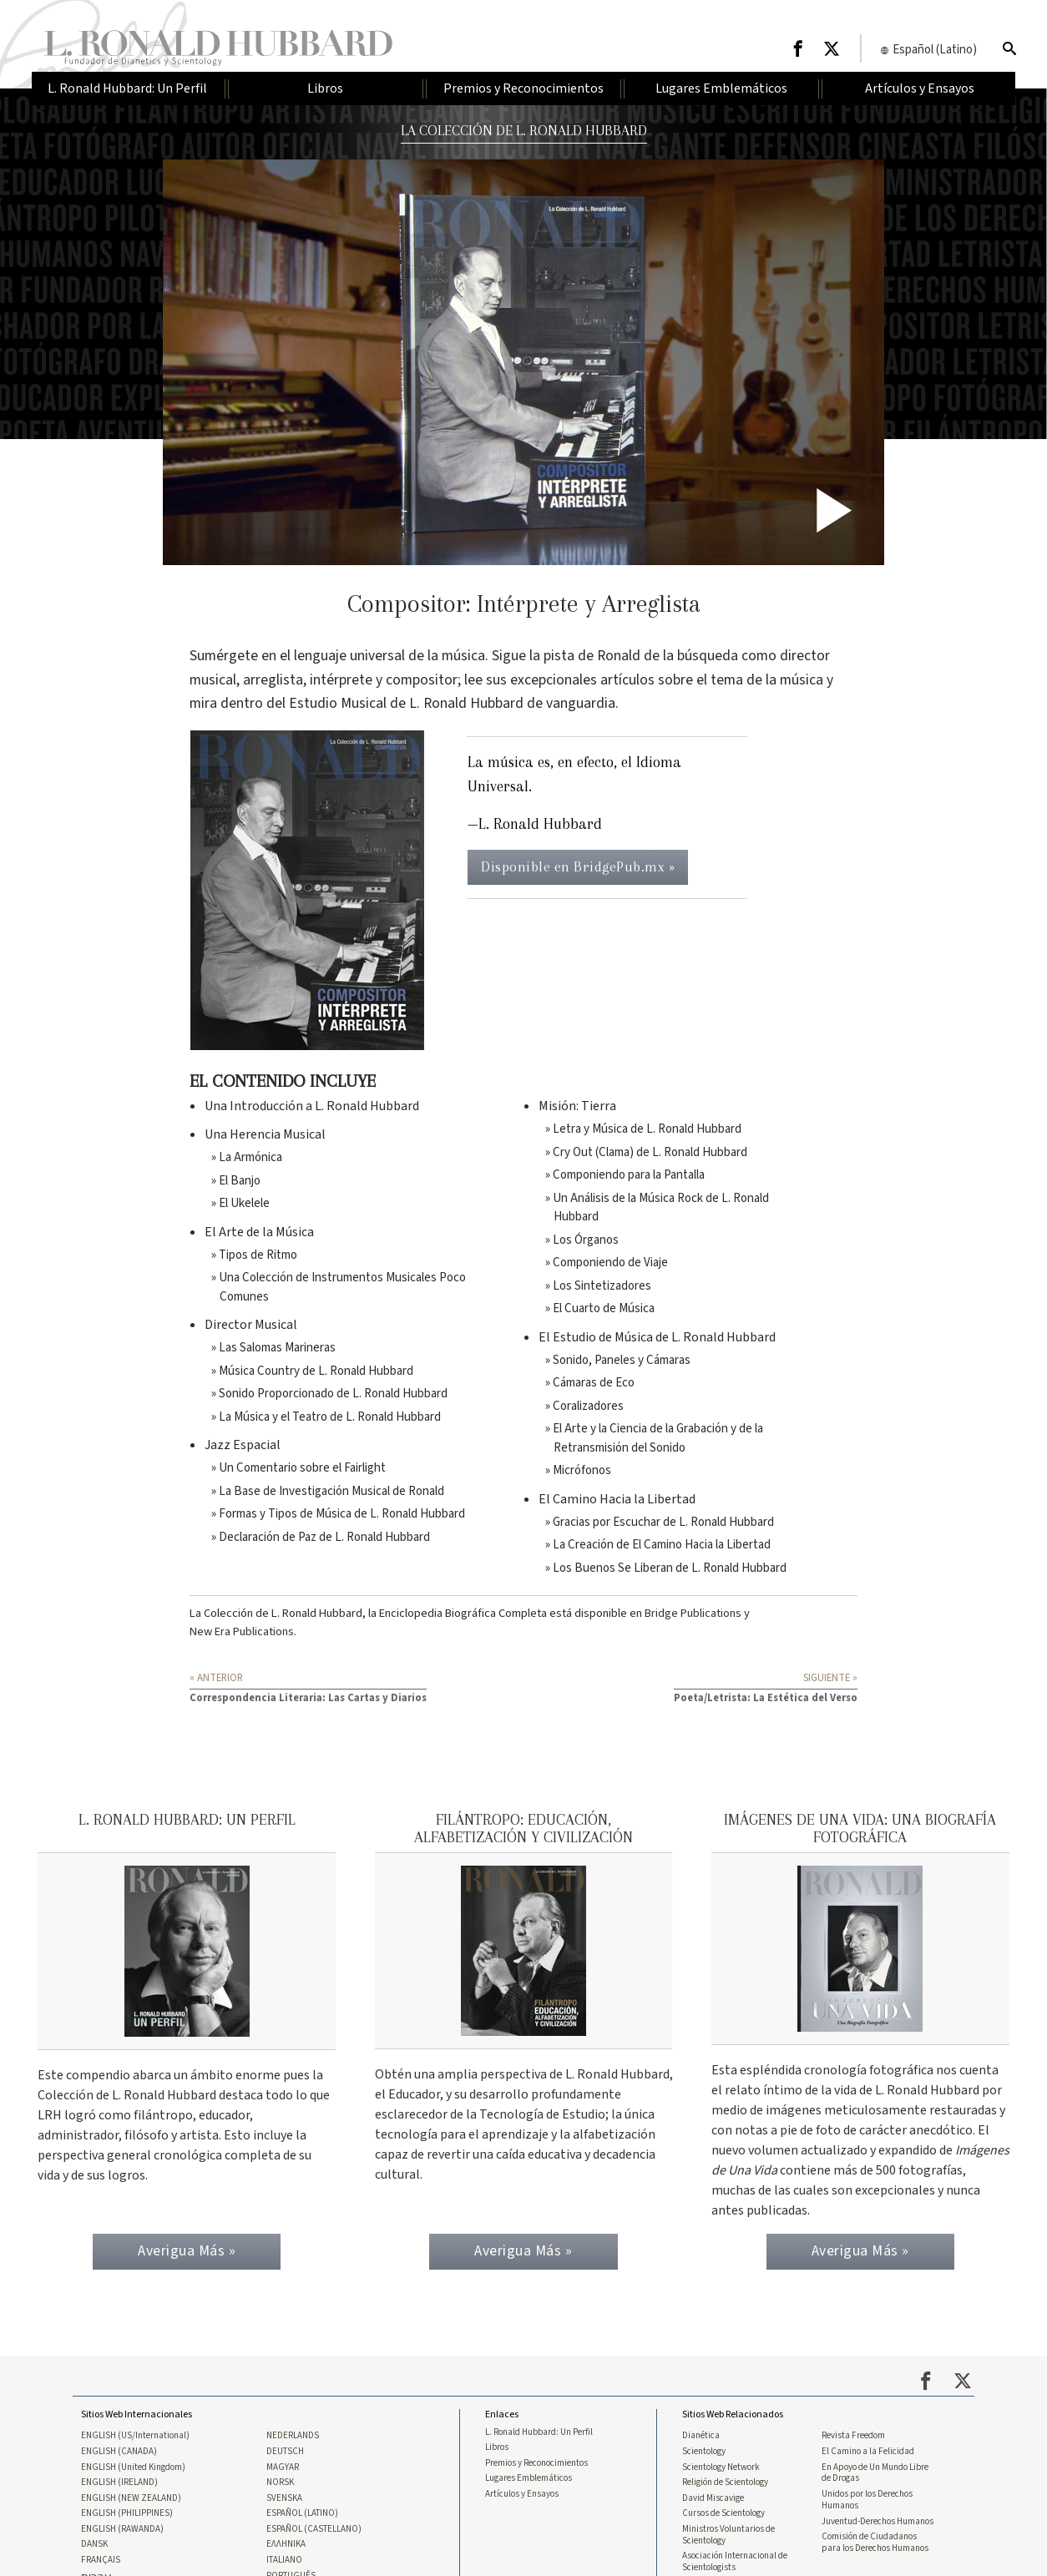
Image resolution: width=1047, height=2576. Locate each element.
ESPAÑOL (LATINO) (302, 2527)
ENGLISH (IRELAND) (119, 2496)
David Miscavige (713, 2512)
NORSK (280, 2496)
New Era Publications (242, 1631)
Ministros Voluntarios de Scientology (728, 2550)
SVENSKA (284, 2512)
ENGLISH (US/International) (135, 2447)
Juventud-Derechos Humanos (877, 2536)
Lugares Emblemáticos (528, 2492)
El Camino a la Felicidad (868, 2463)
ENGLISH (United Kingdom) (133, 2479)
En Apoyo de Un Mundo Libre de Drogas (875, 2485)
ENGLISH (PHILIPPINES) (127, 2527)
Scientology (704, 2463)
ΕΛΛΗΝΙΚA (286, 2560)
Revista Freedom (853, 2447)
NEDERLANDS (292, 2447)
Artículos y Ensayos (522, 2507)
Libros (496, 2459)
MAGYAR (282, 2479)
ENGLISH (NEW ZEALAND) (131, 2512)
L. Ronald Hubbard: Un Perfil (539, 2443)
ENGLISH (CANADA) (119, 2463)
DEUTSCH (285, 2463)
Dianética (701, 2447)
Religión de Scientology (725, 2496)
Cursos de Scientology (723, 2527)
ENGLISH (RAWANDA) (122, 2544)
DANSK (94, 2560)
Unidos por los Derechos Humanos (867, 2513)
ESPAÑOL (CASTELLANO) (314, 2544)
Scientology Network (721, 2479)
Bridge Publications (693, 1613)
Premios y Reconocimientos (536, 2475)
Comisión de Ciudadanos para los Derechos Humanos (875, 2557)
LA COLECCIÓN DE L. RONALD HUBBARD (523, 130)
